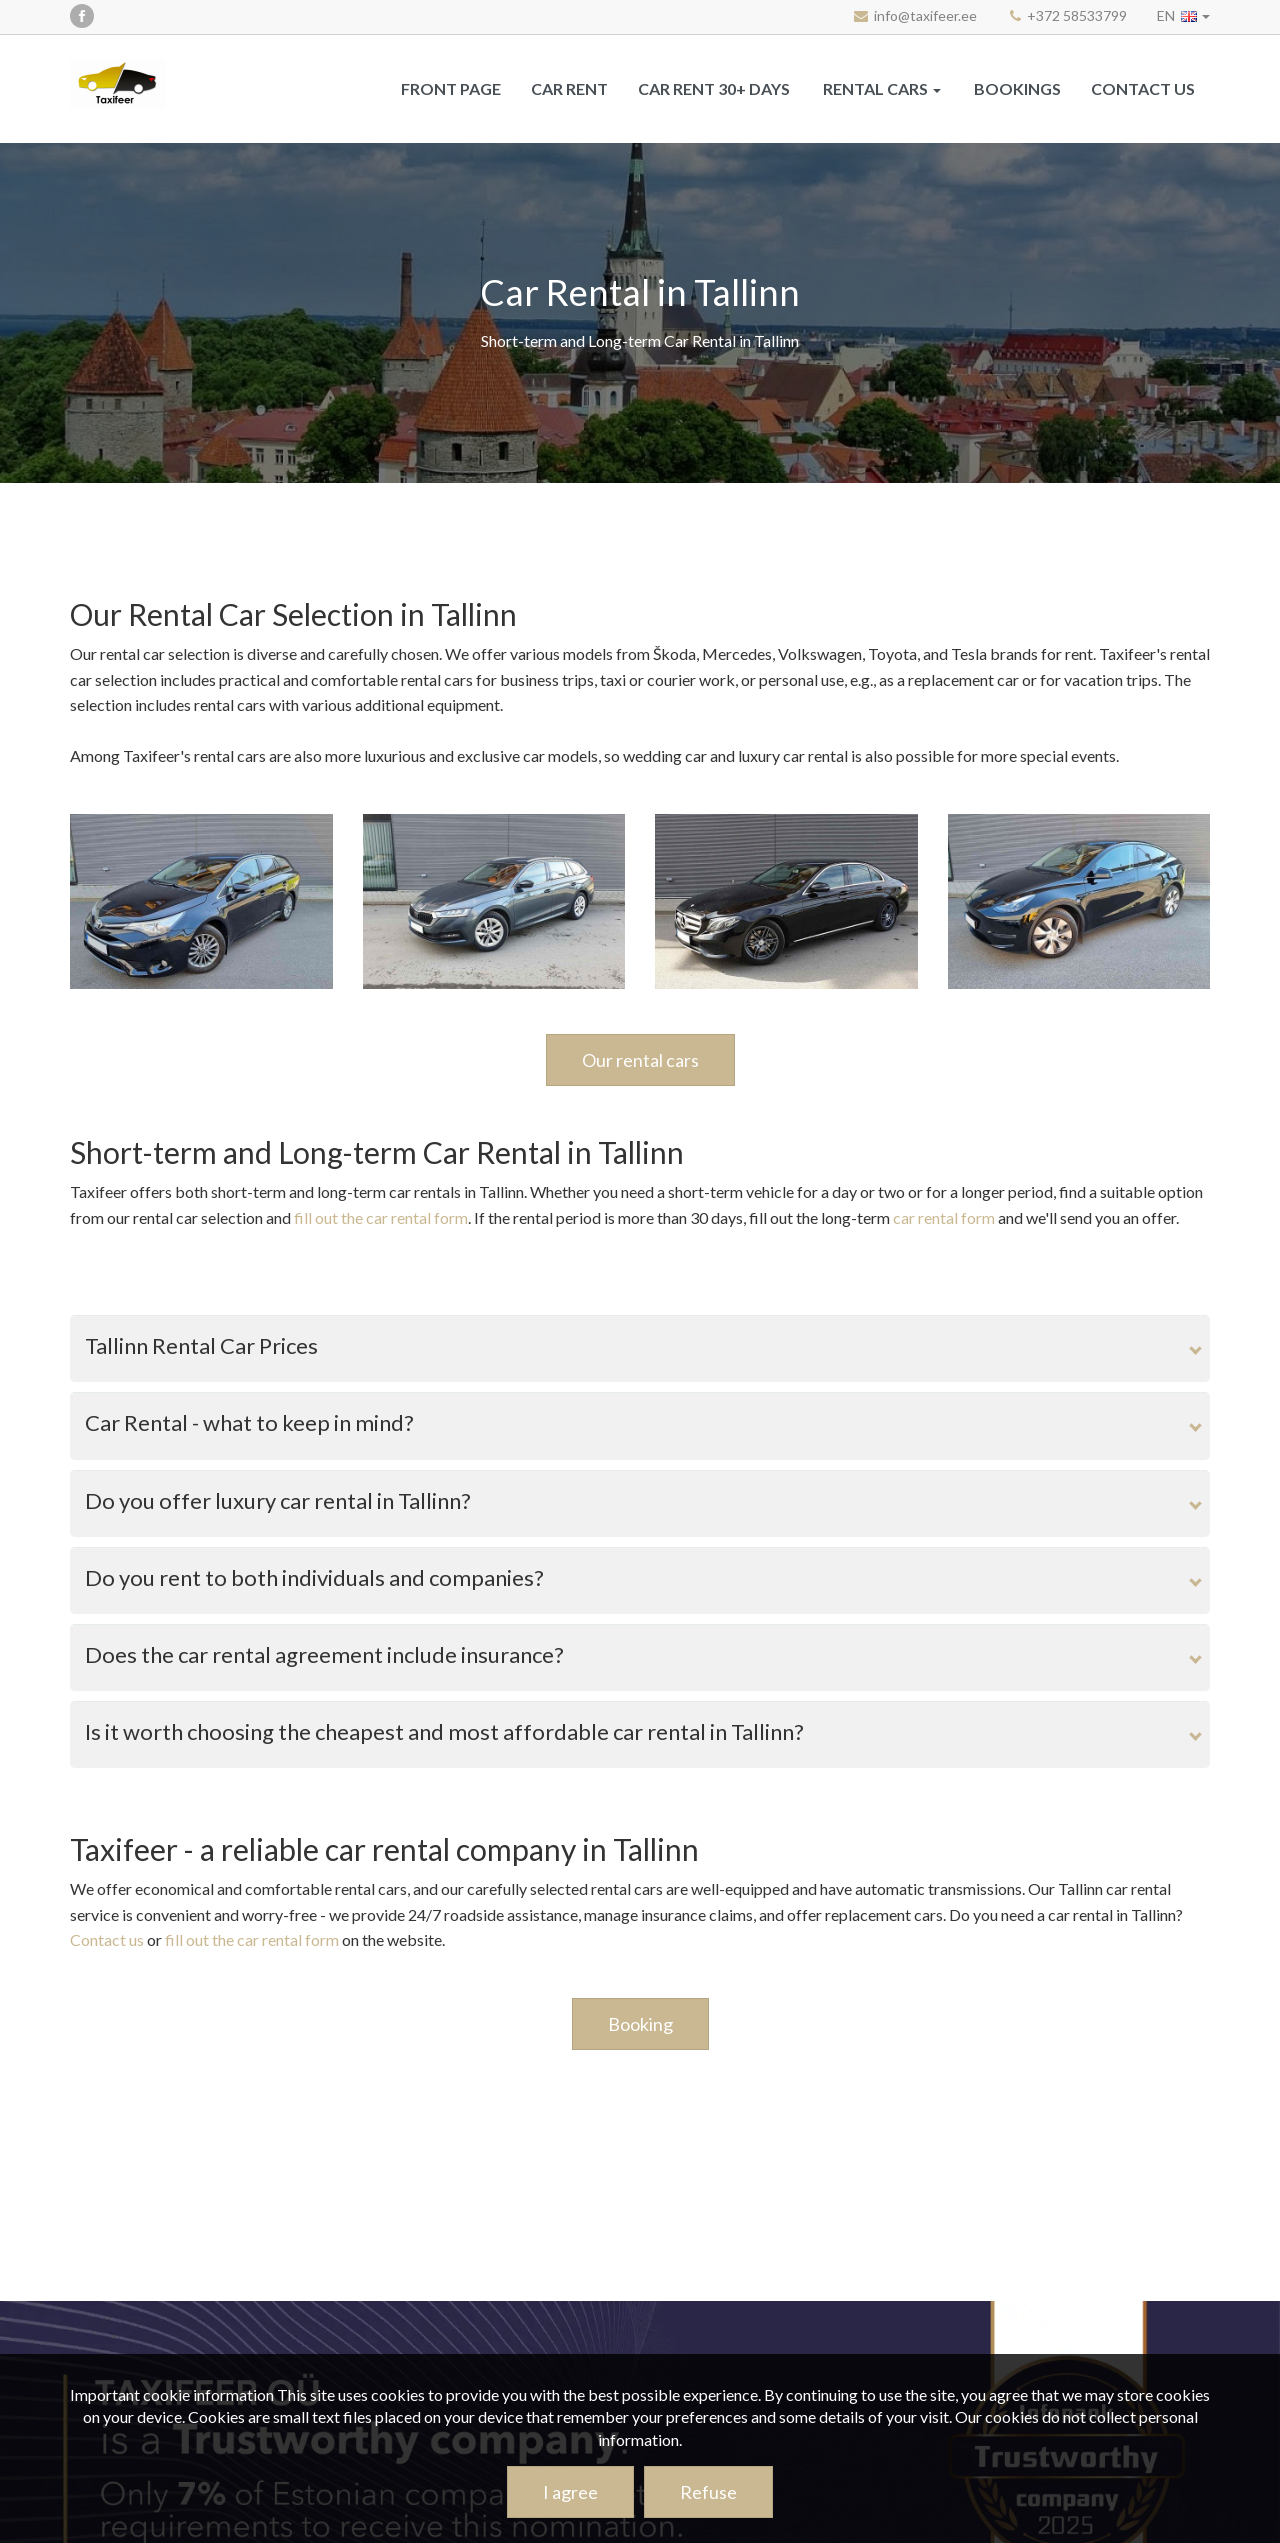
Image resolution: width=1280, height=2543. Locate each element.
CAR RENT (569, 88)
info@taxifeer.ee (925, 15)
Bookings (1017, 88)
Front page (451, 88)
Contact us (1143, 88)
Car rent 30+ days (714, 88)
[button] (1183, 15)
